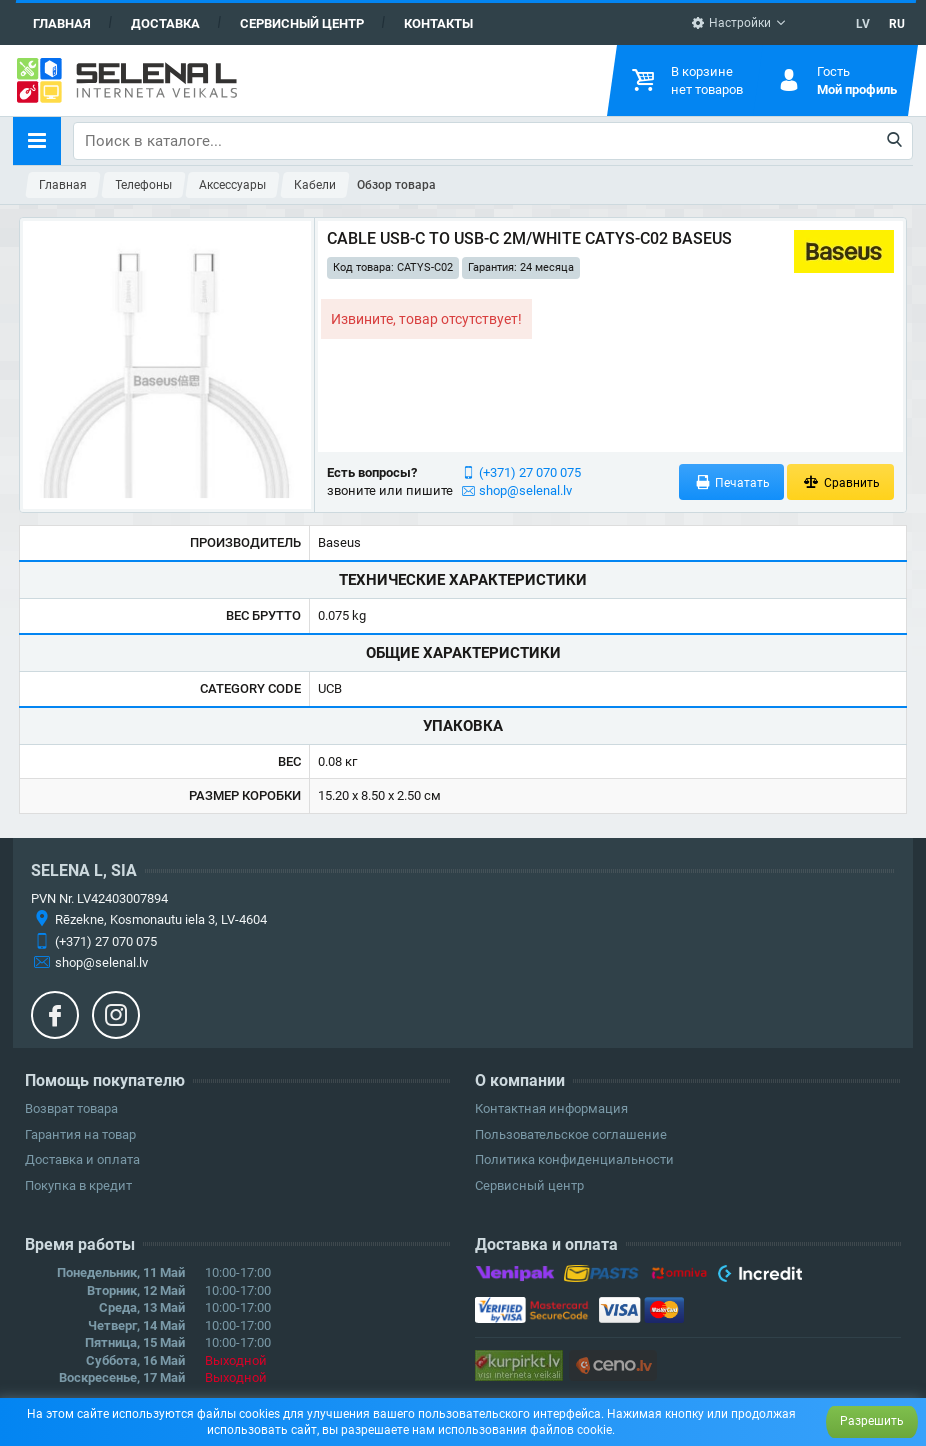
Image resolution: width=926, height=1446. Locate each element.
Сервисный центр (302, 23)
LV (863, 24)
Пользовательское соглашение (571, 1134)
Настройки (731, 23)
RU (897, 24)
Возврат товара (71, 1108)
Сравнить (840, 482)
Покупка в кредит (78, 1185)
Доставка (165, 23)
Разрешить (872, 1421)
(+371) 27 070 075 (530, 472)
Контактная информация (551, 1108)
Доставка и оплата (82, 1159)
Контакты (438, 23)
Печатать (732, 482)
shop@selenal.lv (525, 490)
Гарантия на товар (80, 1134)
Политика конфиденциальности (574, 1159)
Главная (62, 23)
